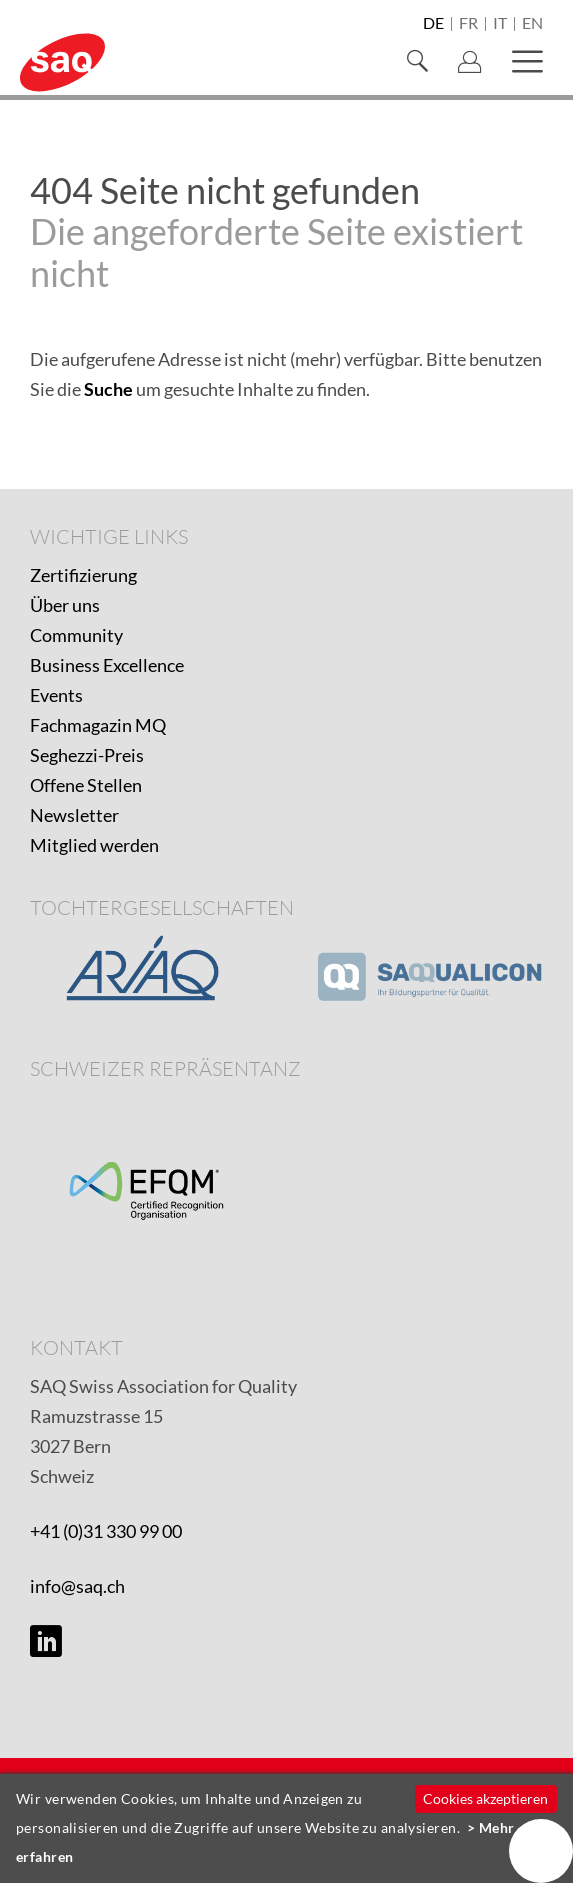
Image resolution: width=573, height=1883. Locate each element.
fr (468, 24)
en (532, 24)
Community (76, 635)
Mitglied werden (94, 845)
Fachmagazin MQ (98, 725)
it (500, 24)
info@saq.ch (77, 1586)
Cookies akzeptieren (485, 1798)
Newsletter (74, 815)
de (433, 24)
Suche (108, 389)
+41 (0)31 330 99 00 (106, 1531)
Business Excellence (107, 665)
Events (56, 695)
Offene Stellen (86, 785)
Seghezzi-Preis (87, 755)
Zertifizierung (83, 575)
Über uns (65, 605)
